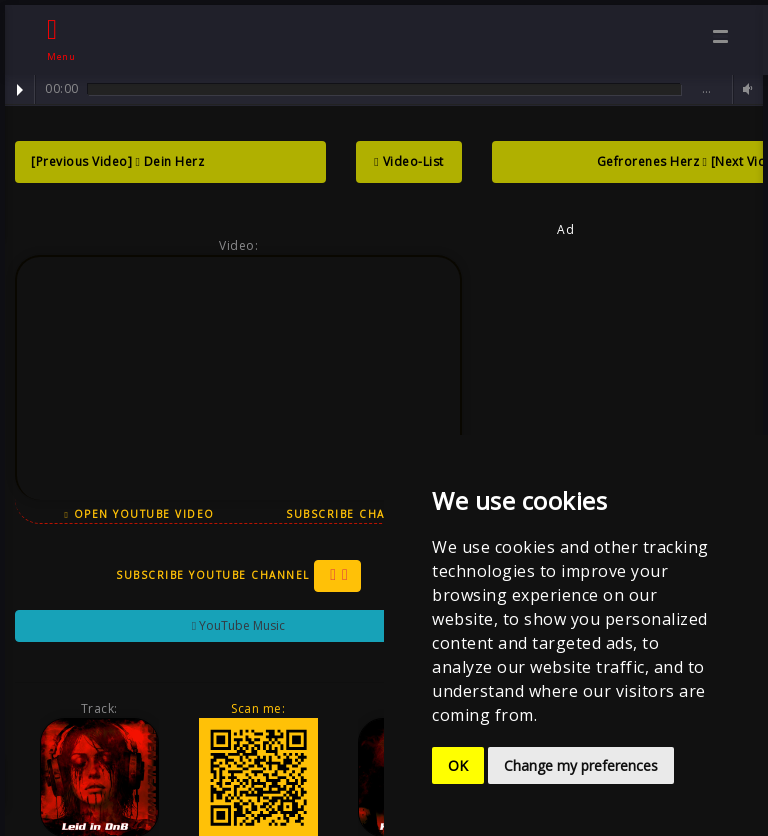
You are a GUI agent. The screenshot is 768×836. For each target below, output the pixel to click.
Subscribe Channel (358, 514)
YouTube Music (234, 625)
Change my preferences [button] (581, 765)
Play (20, 90)
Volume (745, 89)
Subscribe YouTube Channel (234, 576)
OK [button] (458, 765)
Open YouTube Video (137, 514)
